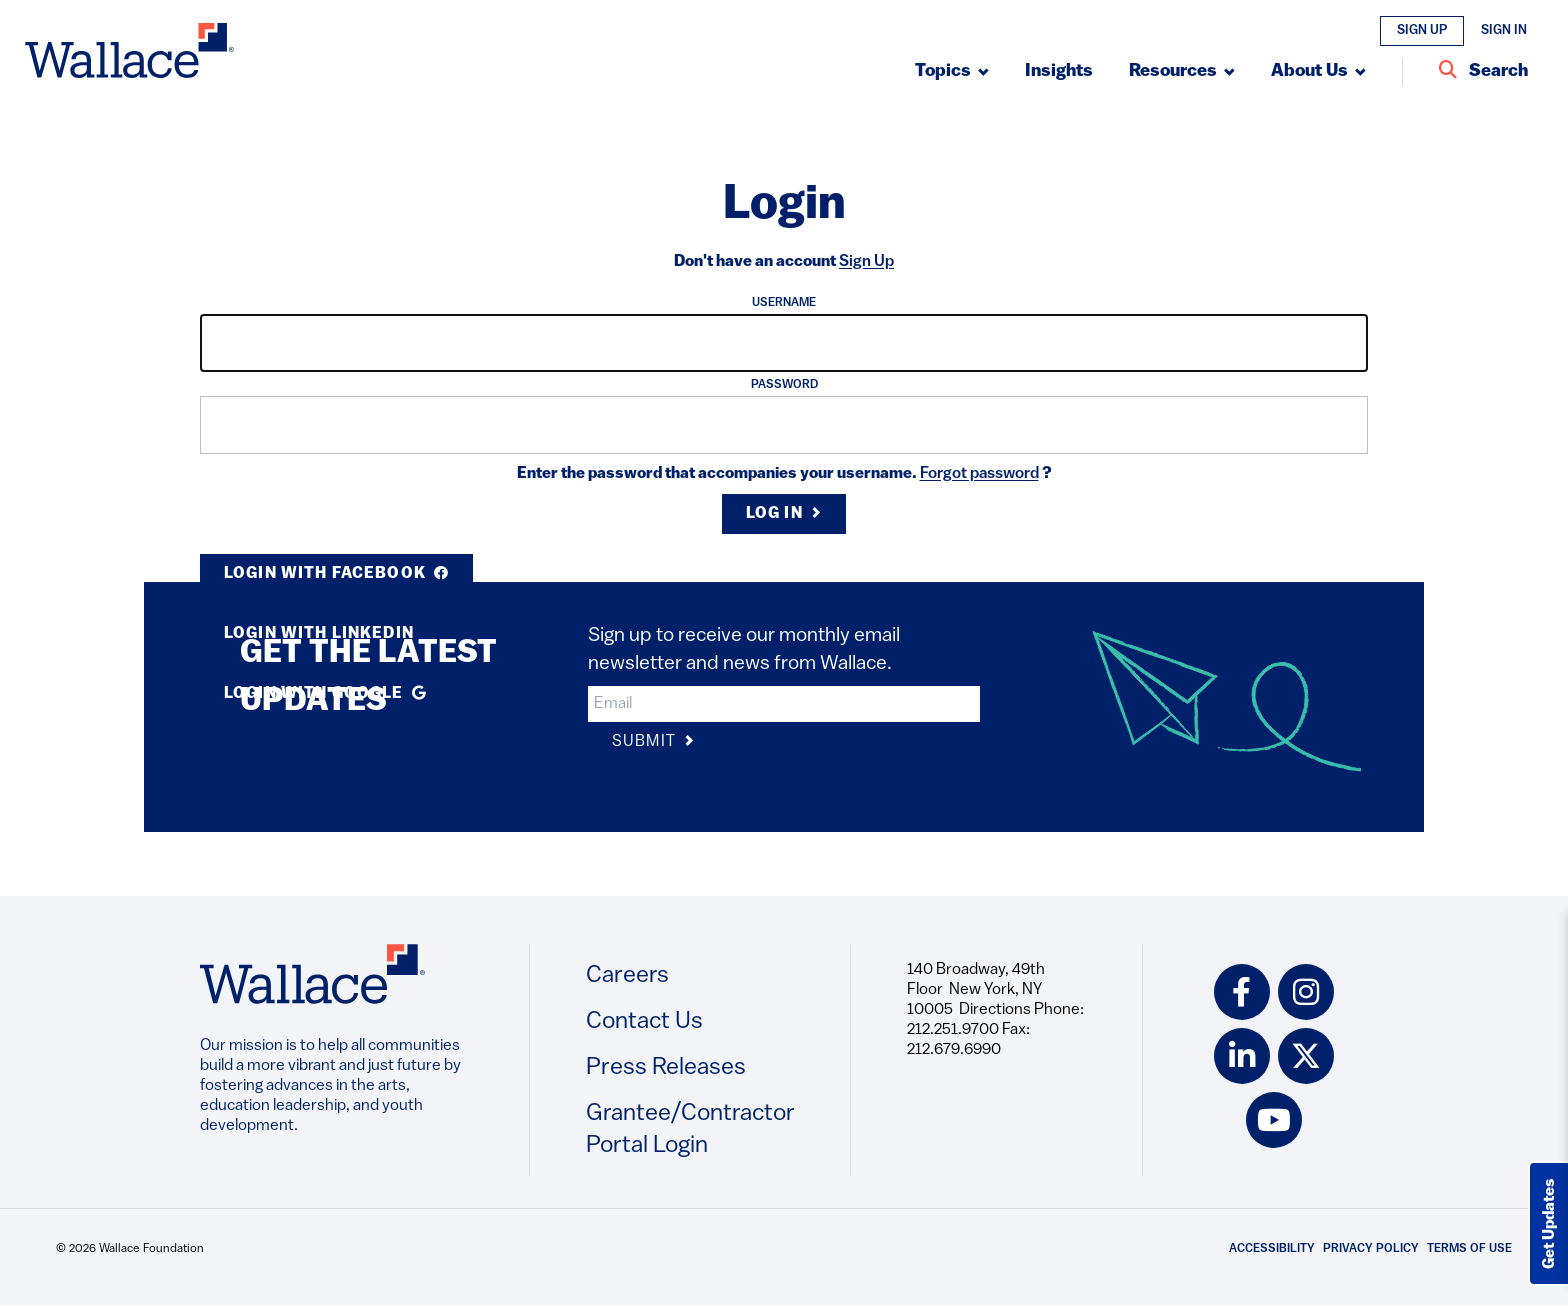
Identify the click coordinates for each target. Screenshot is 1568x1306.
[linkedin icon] (1242, 1056)
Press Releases (666, 1068)
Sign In (1504, 30)
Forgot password (979, 474)
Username (784, 303)
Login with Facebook (336, 573)
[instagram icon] (1306, 992)
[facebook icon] (1242, 992)
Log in (784, 514)
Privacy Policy (1371, 1249)
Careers (627, 976)
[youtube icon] (1274, 1120)
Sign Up (1422, 30)
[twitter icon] (1306, 1056)
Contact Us (644, 1022)
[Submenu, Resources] (1182, 72)
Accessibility (1272, 1249)
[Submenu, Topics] (952, 72)
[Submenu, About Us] (1318, 72)
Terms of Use (1469, 1249)
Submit (653, 742)
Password (784, 385)
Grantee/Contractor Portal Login (690, 1130)
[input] (784, 343)
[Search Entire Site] (1483, 72)
